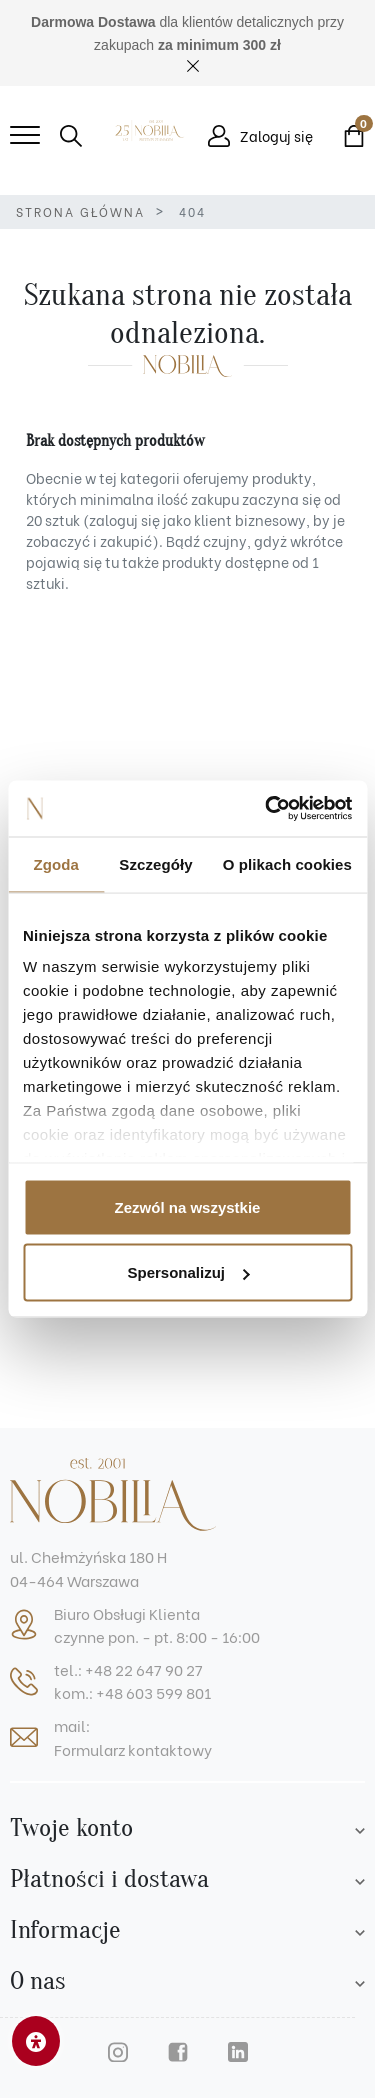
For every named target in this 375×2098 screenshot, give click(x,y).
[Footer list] (360, 1879)
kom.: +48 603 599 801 (132, 1692)
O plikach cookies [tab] (287, 863)
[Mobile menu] (25, 136)
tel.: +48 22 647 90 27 (128, 1669)
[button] (71, 136)
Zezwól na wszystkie (188, 1206)
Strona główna (80, 211)
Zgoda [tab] (56, 863)
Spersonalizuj (188, 1272)
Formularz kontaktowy (133, 1749)
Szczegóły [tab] (155, 863)
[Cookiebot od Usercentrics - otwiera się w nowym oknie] (267, 809)
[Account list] (360, 1828)
